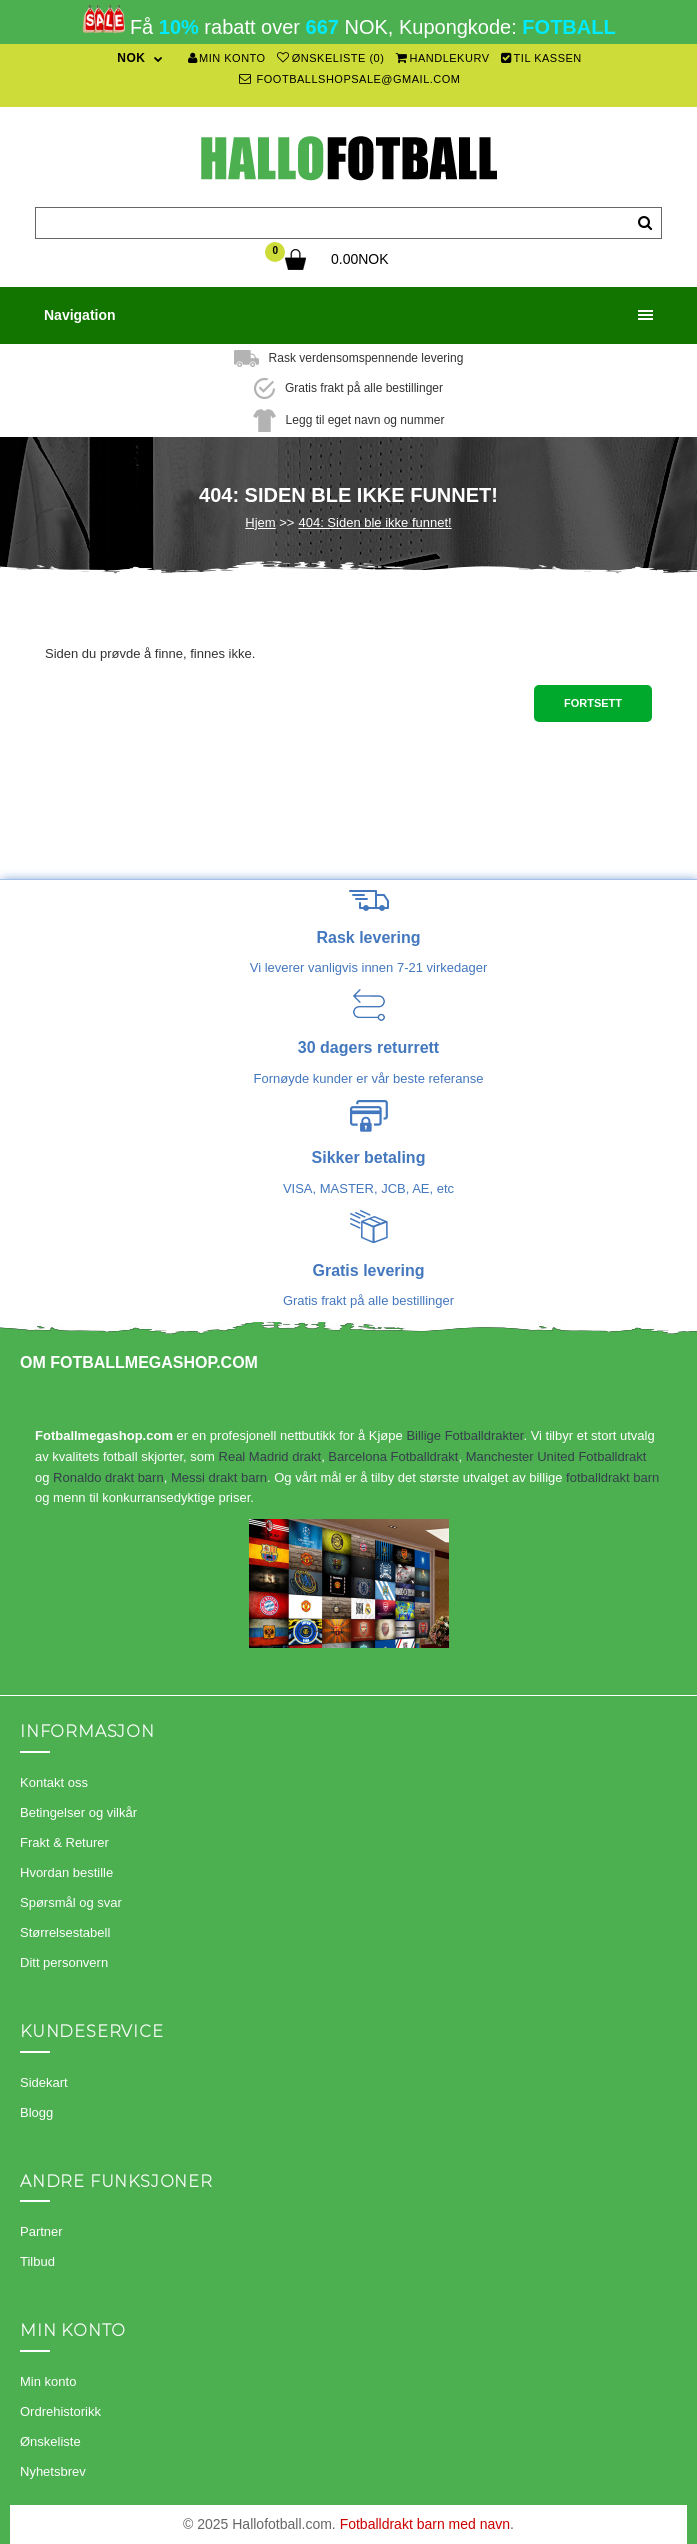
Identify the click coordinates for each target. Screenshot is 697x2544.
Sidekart (44, 2082)
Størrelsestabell (65, 1932)
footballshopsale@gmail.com (350, 79)
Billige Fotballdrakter (464, 1435)
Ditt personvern (64, 1962)
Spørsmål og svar (71, 1902)
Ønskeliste (50, 2441)
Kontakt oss (54, 1782)
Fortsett (593, 703)
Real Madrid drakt (270, 1456)
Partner (41, 2231)
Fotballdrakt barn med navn (425, 2524)
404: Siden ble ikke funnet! (374, 522)
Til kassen (541, 58)
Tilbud (37, 2261)
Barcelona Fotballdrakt (393, 1456)
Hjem (260, 522)
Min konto (227, 58)
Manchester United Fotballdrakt (556, 1456)
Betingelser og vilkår (78, 1812)
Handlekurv (443, 58)
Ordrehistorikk (60, 2411)
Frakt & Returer (64, 1842)
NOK (131, 58)
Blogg (36, 2112)
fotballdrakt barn (612, 1477)
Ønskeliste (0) (330, 58)
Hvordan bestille (66, 1872)
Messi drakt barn (219, 1477)
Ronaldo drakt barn (108, 1477)
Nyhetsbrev (53, 2471)
